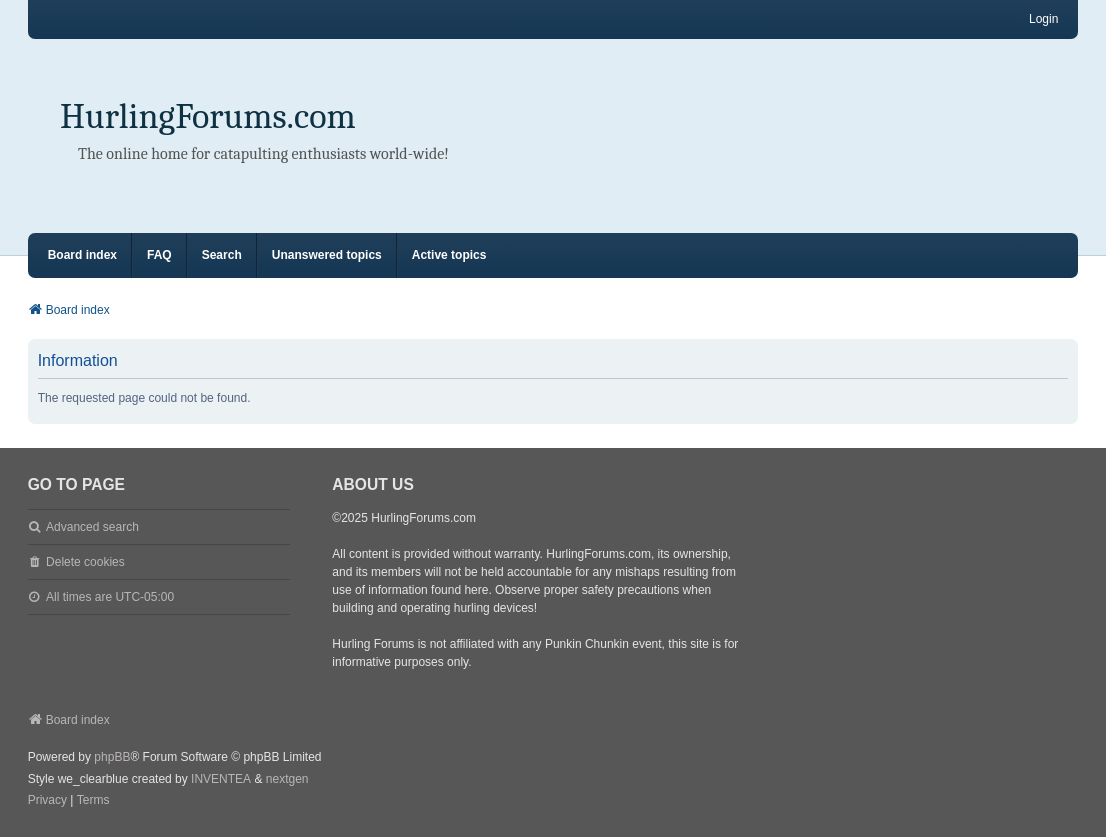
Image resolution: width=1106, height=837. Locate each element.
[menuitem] (47, 801)
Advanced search (92, 527)
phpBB (112, 757)
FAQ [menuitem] (159, 255)
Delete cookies (85, 562)
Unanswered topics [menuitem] (327, 255)
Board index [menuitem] (82, 255)
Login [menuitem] (1043, 19)
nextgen (287, 779)
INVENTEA (221, 779)
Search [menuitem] (222, 255)
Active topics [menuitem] (449, 255)
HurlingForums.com (208, 116)
